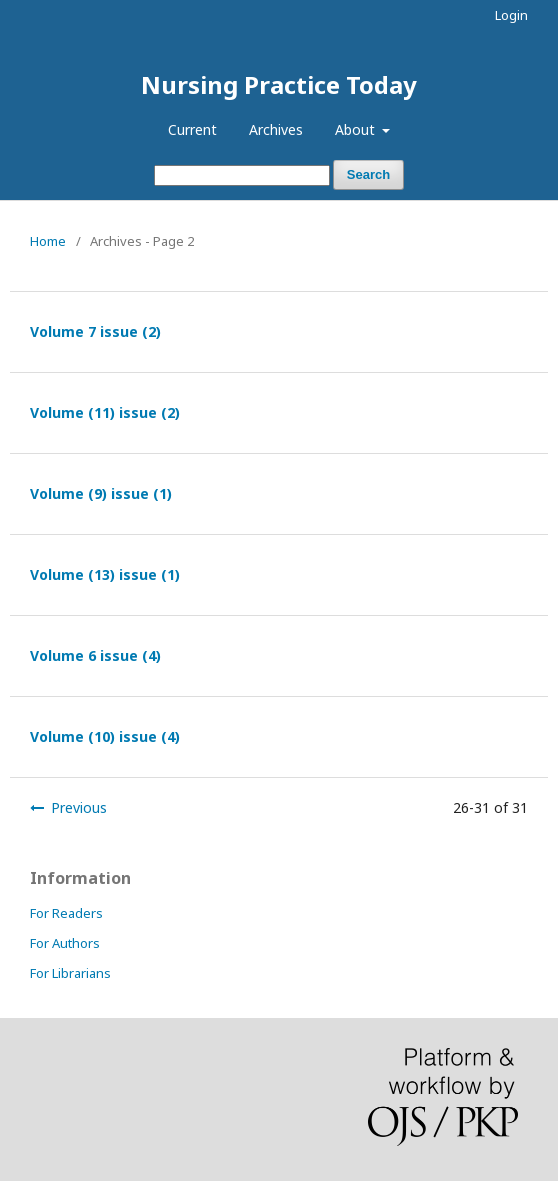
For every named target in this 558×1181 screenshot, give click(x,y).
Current (192, 129)
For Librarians (70, 973)
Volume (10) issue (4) (105, 736)
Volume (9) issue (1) (101, 493)
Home (48, 241)
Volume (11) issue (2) (105, 412)
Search (368, 174)
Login (511, 15)
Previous (79, 807)
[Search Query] (242, 175)
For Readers (66, 913)
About (357, 129)
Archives (276, 129)
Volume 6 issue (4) (95, 655)
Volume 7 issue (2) (95, 331)
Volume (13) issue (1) (105, 574)
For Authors (65, 943)
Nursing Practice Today (279, 84)
